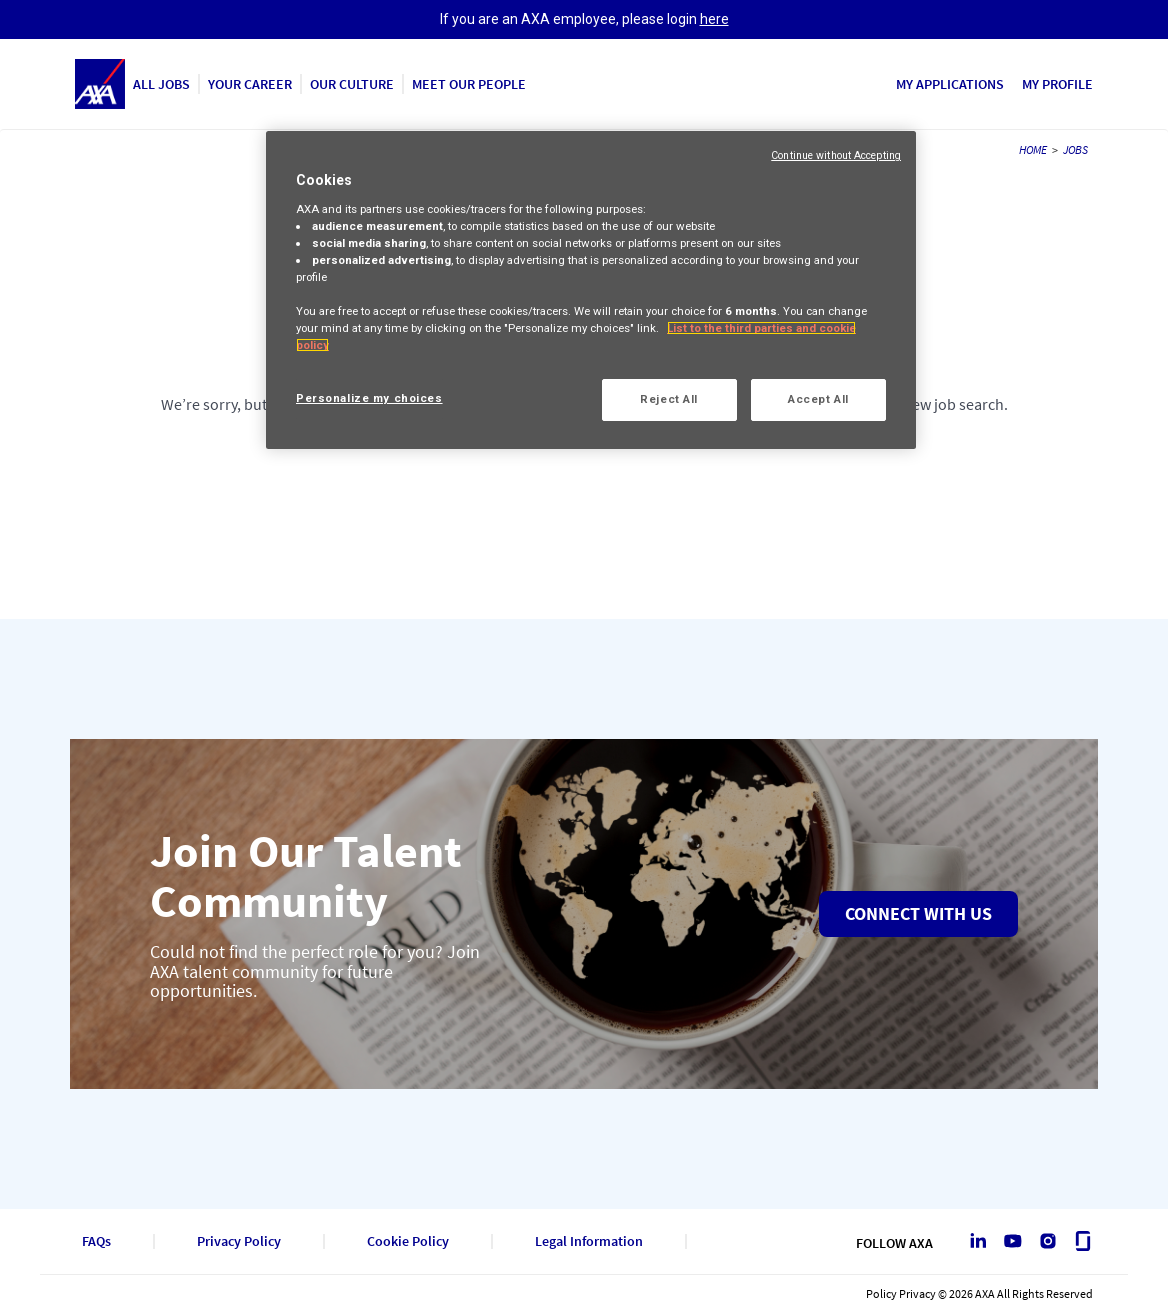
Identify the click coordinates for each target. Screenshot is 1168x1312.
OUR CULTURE (352, 84)
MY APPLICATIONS (950, 84)
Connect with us (918, 913)
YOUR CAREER (250, 84)
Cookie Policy (408, 1241)
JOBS (1075, 149)
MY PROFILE (1057, 84)
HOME (1033, 149)
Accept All (818, 399)
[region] (591, 290)
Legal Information (589, 1241)
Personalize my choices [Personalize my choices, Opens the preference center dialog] (369, 398)
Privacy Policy (239, 1241)
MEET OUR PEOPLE (469, 84)
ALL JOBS (161, 84)
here (714, 19)
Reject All (669, 399)
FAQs (96, 1241)
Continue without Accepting (836, 155)
